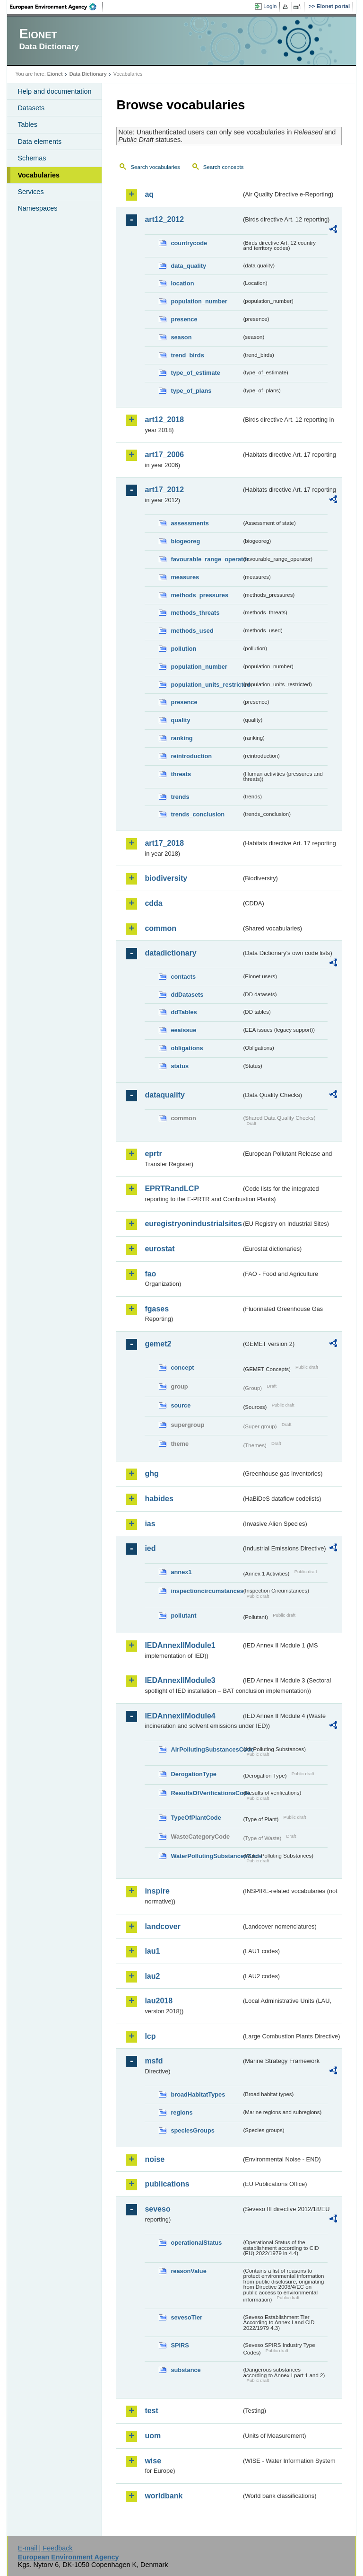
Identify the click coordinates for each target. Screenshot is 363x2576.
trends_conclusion (198, 814)
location (182, 283)
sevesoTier (186, 2317)
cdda (153, 903)
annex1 (181, 1572)
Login (270, 6)
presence (184, 319)
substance (185, 2369)
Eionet (55, 74)
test (151, 2411)
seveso (157, 2209)
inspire (157, 1891)
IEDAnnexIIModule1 (180, 1645)
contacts (183, 976)
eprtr (153, 1154)
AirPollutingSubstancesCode (206, 1749)
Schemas (31, 158)
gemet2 (158, 1344)
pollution (183, 648)
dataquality (164, 1095)
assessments (189, 523)
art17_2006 (164, 455)
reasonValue (188, 2271)
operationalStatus (196, 2242)
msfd (154, 2061)
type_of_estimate (195, 372)
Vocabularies (38, 175)
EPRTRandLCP (172, 1189)
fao (150, 1274)
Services (30, 191)
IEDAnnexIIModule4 (180, 1716)
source (180, 1405)
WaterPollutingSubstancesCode (206, 1855)
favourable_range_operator (206, 559)
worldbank (163, 2496)
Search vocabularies (155, 167)
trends (180, 796)
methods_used (192, 630)
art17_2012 (164, 490)
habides (159, 1499)
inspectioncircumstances (206, 1590)
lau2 (152, 1976)
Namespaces (37, 208)
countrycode (189, 243)
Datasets (30, 108)
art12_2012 (164, 219)
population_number (199, 301)
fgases (157, 1309)
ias (150, 1524)
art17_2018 (164, 843)
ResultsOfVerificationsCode (206, 1793)
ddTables (184, 1012)
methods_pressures (199, 595)
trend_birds (187, 355)
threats (181, 774)
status (180, 1066)
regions (181, 2112)
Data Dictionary (88, 74)
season (181, 337)
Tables (27, 124)
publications (167, 2184)
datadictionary (170, 953)
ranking (181, 738)
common (160, 928)
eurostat (159, 1249)
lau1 (152, 1951)
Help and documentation (54, 91)
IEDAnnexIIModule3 (180, 1680)
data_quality (188, 265)
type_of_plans (191, 390)
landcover (163, 1926)
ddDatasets (187, 994)
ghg (151, 1473)
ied (150, 1548)
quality (180, 720)
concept (182, 1367)
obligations (187, 1048)
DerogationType (193, 1774)
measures (185, 577)
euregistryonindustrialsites (193, 1224)
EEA (56, 6)
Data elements (39, 141)
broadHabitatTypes (198, 2094)
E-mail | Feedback (45, 2548)
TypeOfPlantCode (196, 1817)
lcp (150, 2036)
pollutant (183, 1615)
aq (149, 194)
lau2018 (159, 2001)
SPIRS (180, 2345)
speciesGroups (192, 2130)
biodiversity (166, 878)
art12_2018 (164, 420)
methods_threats (195, 612)
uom (153, 2436)
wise (153, 2461)
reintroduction (191, 756)
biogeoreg (185, 541)
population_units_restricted (206, 684)
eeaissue (183, 1030)
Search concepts (223, 167)
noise (154, 2159)
